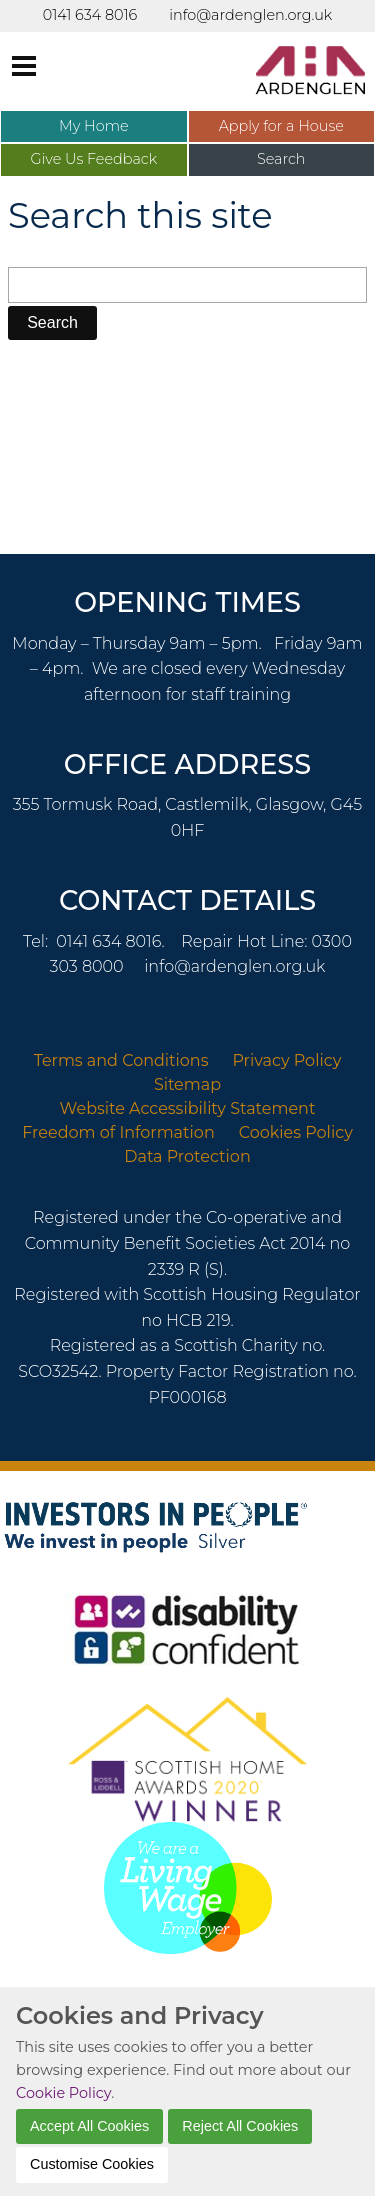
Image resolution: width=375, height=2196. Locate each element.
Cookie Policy (63, 2093)
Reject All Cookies (240, 2126)
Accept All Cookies (89, 2126)
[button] (52, 323)
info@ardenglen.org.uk (234, 966)
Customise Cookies (92, 2164)
